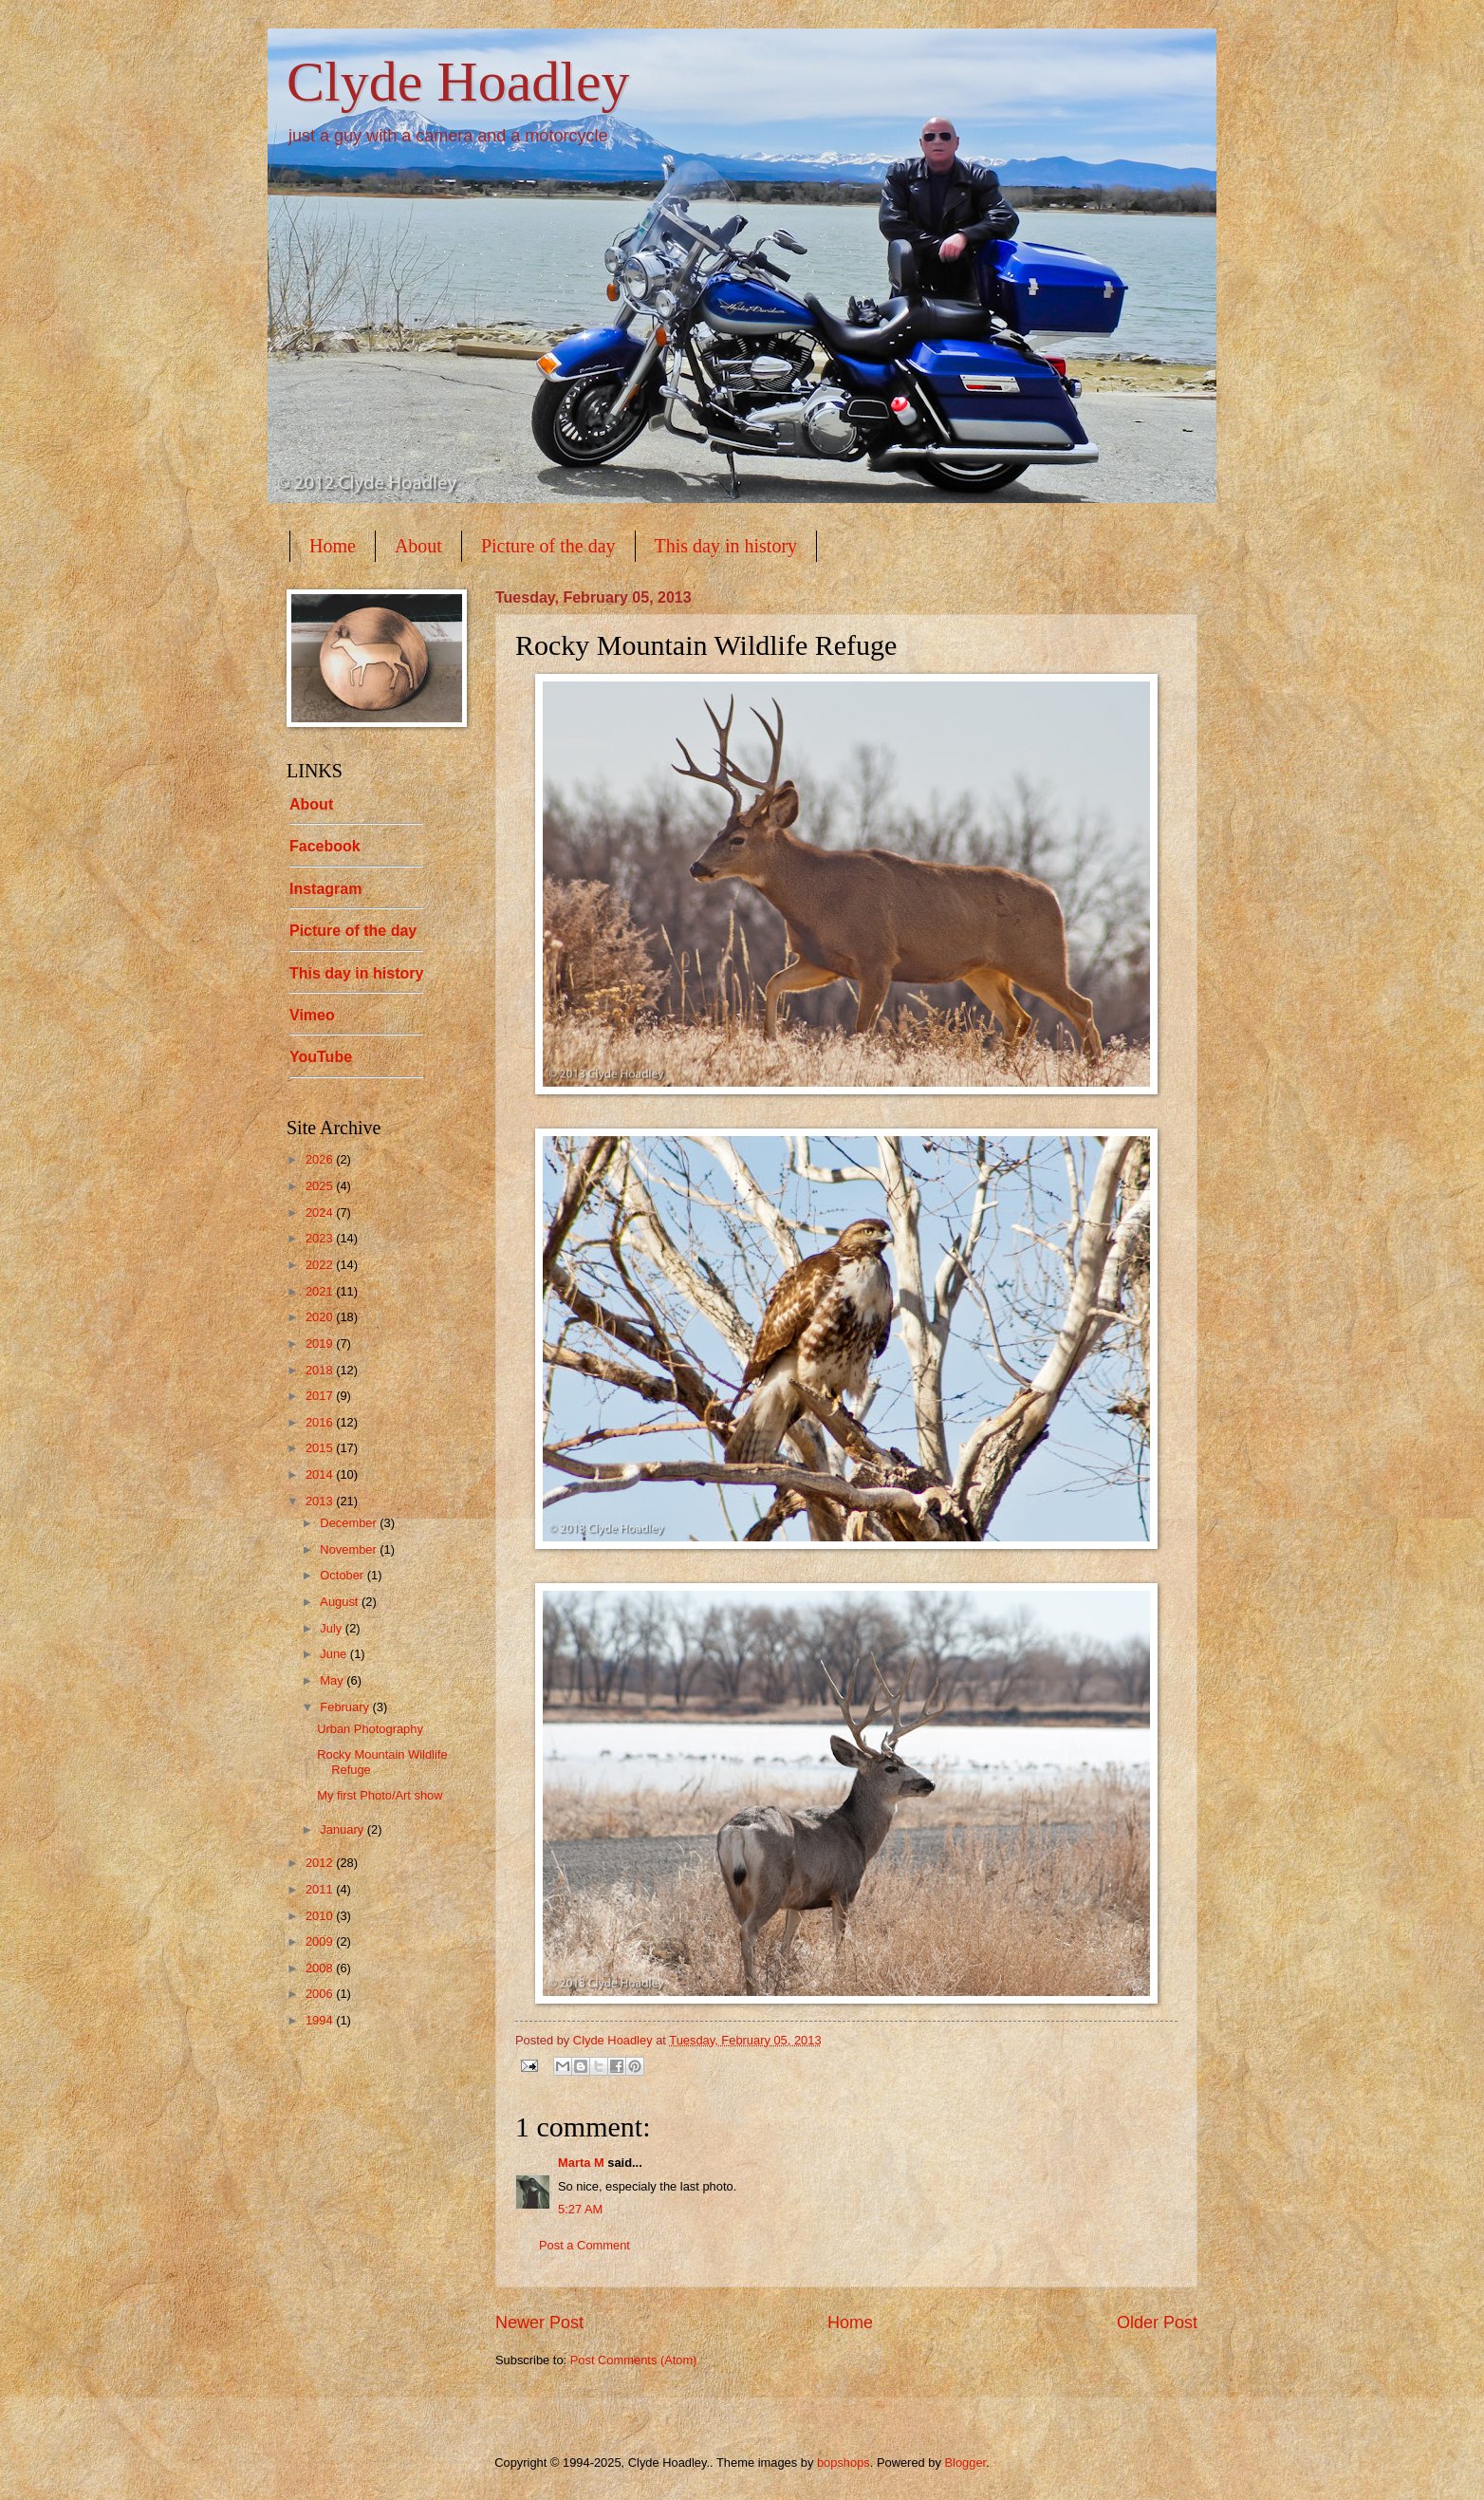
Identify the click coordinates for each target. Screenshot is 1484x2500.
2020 (321, 1317)
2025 (321, 1186)
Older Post (1157, 2322)
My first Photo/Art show (379, 1795)
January (343, 1829)
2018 (321, 1370)
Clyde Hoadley (458, 81)
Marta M (581, 2162)
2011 (321, 1889)
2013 (321, 1501)
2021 (321, 1291)
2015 (321, 1448)
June (335, 1654)
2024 (321, 1212)
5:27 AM (580, 2209)
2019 (321, 1343)
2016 (321, 1422)
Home (332, 545)
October (343, 1575)
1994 (321, 2020)
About (418, 545)
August (341, 1602)
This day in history (726, 545)
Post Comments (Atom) (633, 2360)
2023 (321, 1238)
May (333, 1680)
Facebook (325, 846)
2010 (321, 1916)
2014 (321, 1474)
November (350, 1549)
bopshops (843, 2462)
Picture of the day (548, 545)
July (332, 1628)
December (350, 1523)
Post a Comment (584, 2245)
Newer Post (539, 2322)
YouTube (320, 1057)
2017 (321, 1396)
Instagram (325, 889)
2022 (321, 1265)
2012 (321, 1863)
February (346, 1707)
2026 (321, 1159)
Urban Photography (370, 1729)
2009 (321, 1941)
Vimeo (312, 1015)
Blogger (965, 2462)
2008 (321, 1968)
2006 (321, 1994)
